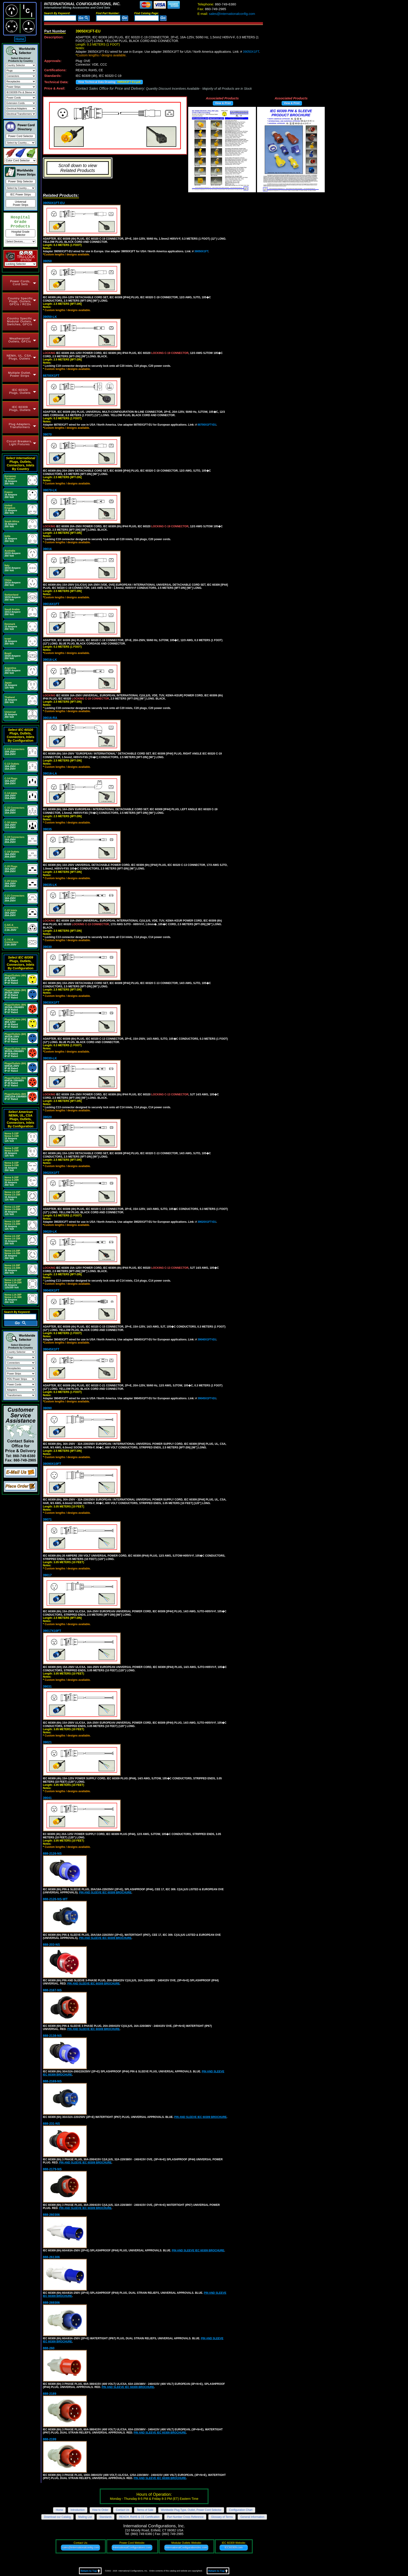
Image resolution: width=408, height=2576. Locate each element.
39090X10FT (52, 1464)
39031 (47, 1686)
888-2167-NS (52, 1990)
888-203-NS (51, 1944)
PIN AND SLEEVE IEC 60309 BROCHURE (105, 1892)
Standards (105, 2517)
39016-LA (50, 773)
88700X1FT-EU (206, 424)
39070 (47, 434)
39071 (47, 1519)
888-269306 (51, 2302)
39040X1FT (51, 1290)
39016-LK (50, 659)
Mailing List (85, 2517)
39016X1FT (51, 604)
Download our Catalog (57, 2517)
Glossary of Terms (222, 2517)
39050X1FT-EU (54, 203)
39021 (47, 1742)
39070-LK (50, 490)
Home (20, 39)
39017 (47, 1575)
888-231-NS (51, 2123)
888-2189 (49, 2393)
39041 (47, 1798)
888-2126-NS (52, 1853)
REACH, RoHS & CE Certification (139, 2517)
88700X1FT (51, 375)
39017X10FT (52, 1631)
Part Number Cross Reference (185, 2517)
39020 (47, 1117)
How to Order (100, 2510)
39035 (47, 829)
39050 (47, 261)
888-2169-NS (52, 2081)
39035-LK (50, 885)
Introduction (78, 2510)
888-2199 (49, 2439)
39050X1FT (251, 51)
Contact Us (122, 2510)
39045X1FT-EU (206, 1398)
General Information (252, 2517)
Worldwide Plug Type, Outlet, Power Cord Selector (191, 2510)
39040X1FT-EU (206, 1339)
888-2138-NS (52, 2035)
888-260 (48, 2348)
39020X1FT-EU (206, 1221)
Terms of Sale (145, 2510)
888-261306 (51, 2257)
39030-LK (50, 1058)
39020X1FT (51, 1172)
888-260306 (51, 2214)
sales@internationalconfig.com (226, 14)
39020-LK (50, 1231)
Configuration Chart (241, 2510)
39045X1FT (51, 1349)
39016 (47, 549)
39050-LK (50, 317)
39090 (47, 1408)
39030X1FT (51, 1002)
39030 (47, 947)
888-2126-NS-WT (55, 1899)
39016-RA (50, 718)
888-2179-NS (52, 2169)
